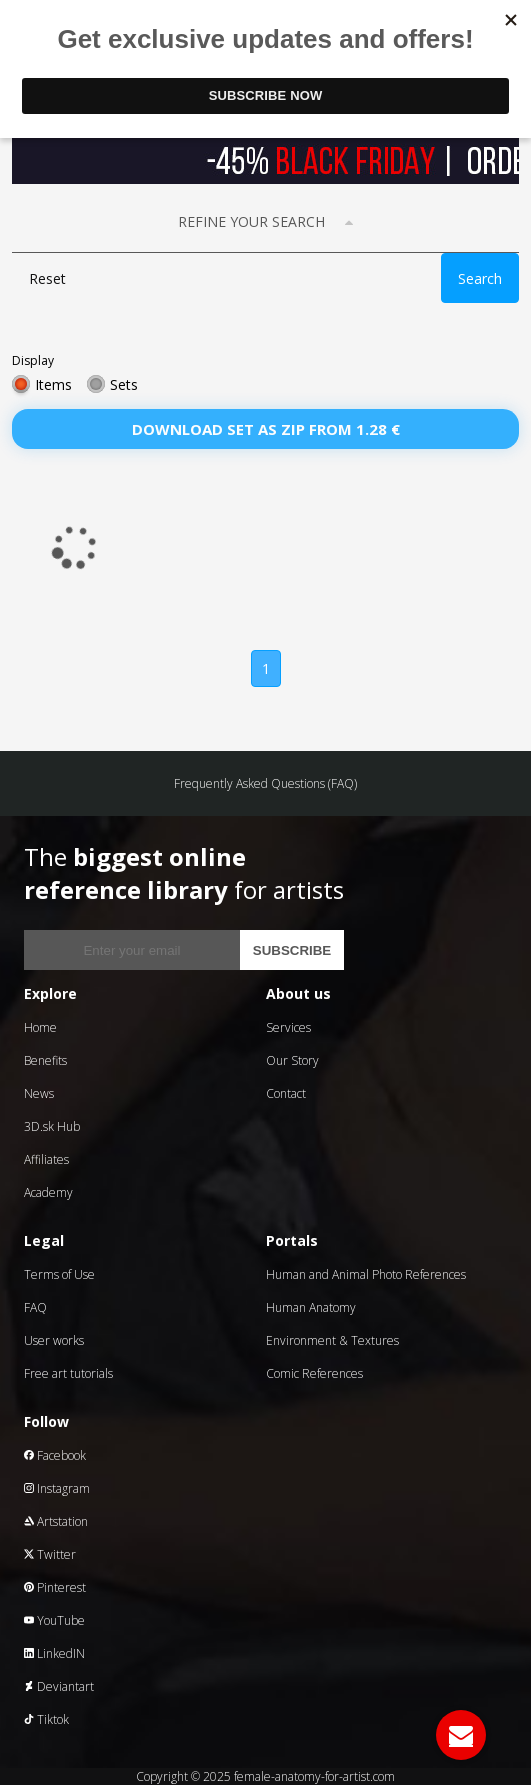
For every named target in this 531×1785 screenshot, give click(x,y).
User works (54, 1340)
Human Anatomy (311, 1307)
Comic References (314, 1373)
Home (40, 1027)
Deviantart (59, 1686)
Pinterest (55, 1587)
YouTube (54, 1620)
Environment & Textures (332, 1340)
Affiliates (46, 1159)
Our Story (292, 1060)
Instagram (57, 1488)
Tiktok (46, 1719)
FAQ (35, 1307)
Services (288, 1027)
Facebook (55, 1455)
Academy (48, 1192)
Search (480, 278)
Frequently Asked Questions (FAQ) (265, 783)
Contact (286, 1093)
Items (53, 384)
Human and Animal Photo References (366, 1274)
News (39, 1093)
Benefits (45, 1060)
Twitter (50, 1554)
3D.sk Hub (52, 1126)
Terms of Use (59, 1274)
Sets (124, 384)
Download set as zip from (266, 429)
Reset (47, 278)
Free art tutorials (68, 1373)
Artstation (56, 1521)
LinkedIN (54, 1653)
